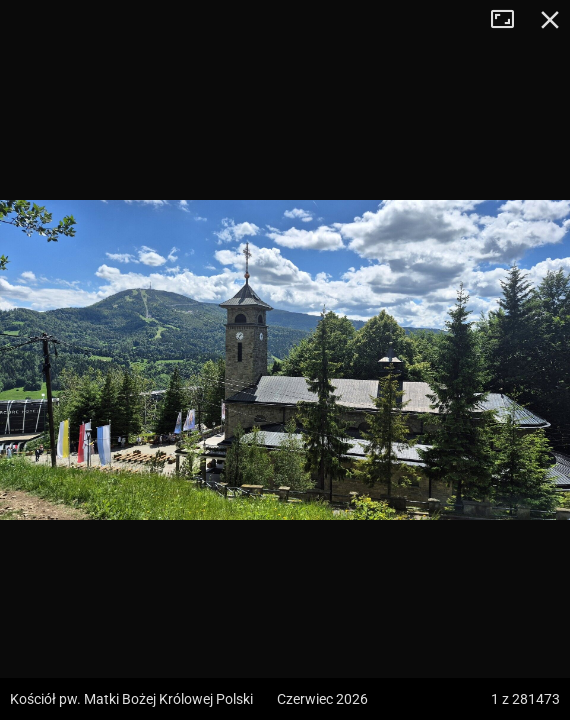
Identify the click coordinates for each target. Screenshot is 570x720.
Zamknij (550, 20)
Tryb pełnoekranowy (510, 20)
